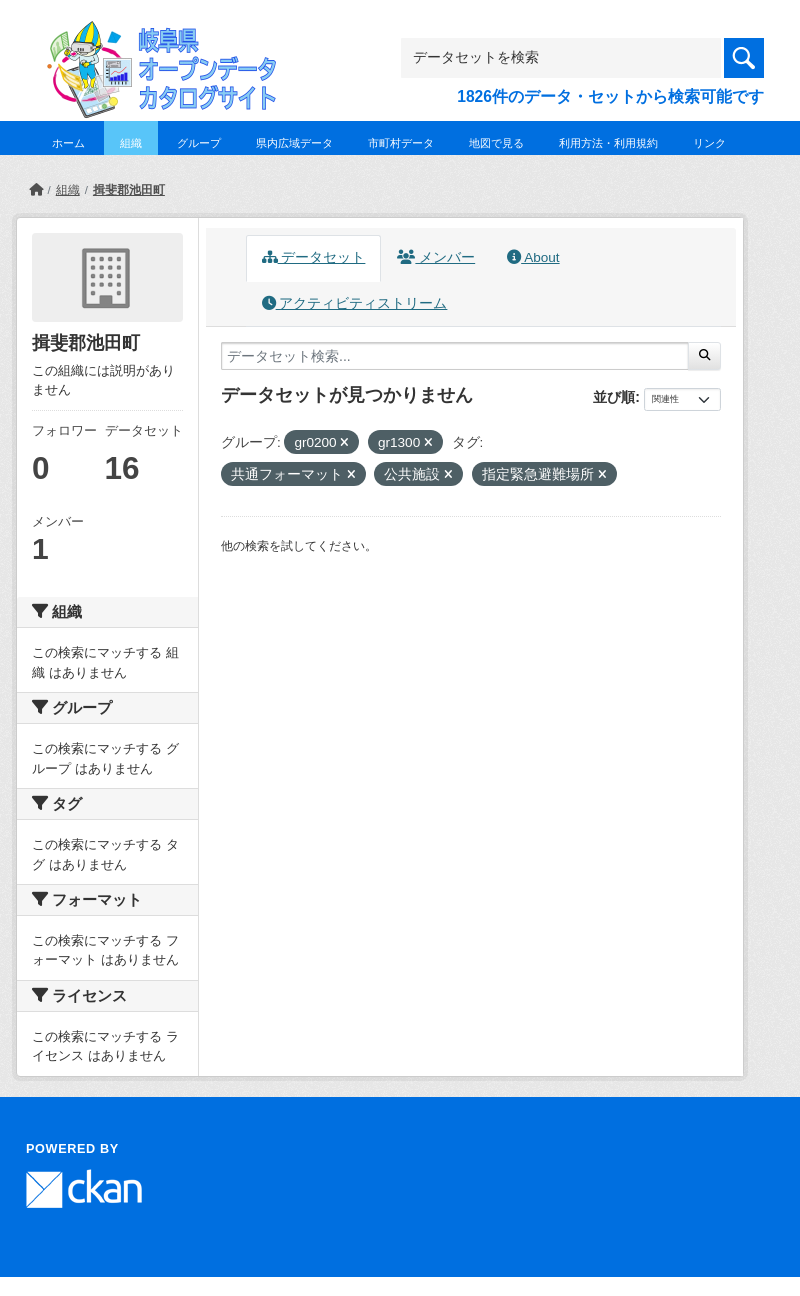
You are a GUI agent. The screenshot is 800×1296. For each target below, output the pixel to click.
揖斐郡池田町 (129, 190)
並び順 (614, 397)
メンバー (436, 257)
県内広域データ (294, 143)
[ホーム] (36, 190)
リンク (709, 143)
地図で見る (496, 143)
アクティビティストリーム (355, 303)
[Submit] (704, 356)
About (533, 257)
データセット (314, 257)
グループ (199, 143)
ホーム (68, 143)
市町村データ (401, 143)
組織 (131, 143)
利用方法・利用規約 (608, 143)
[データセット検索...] (455, 356)
